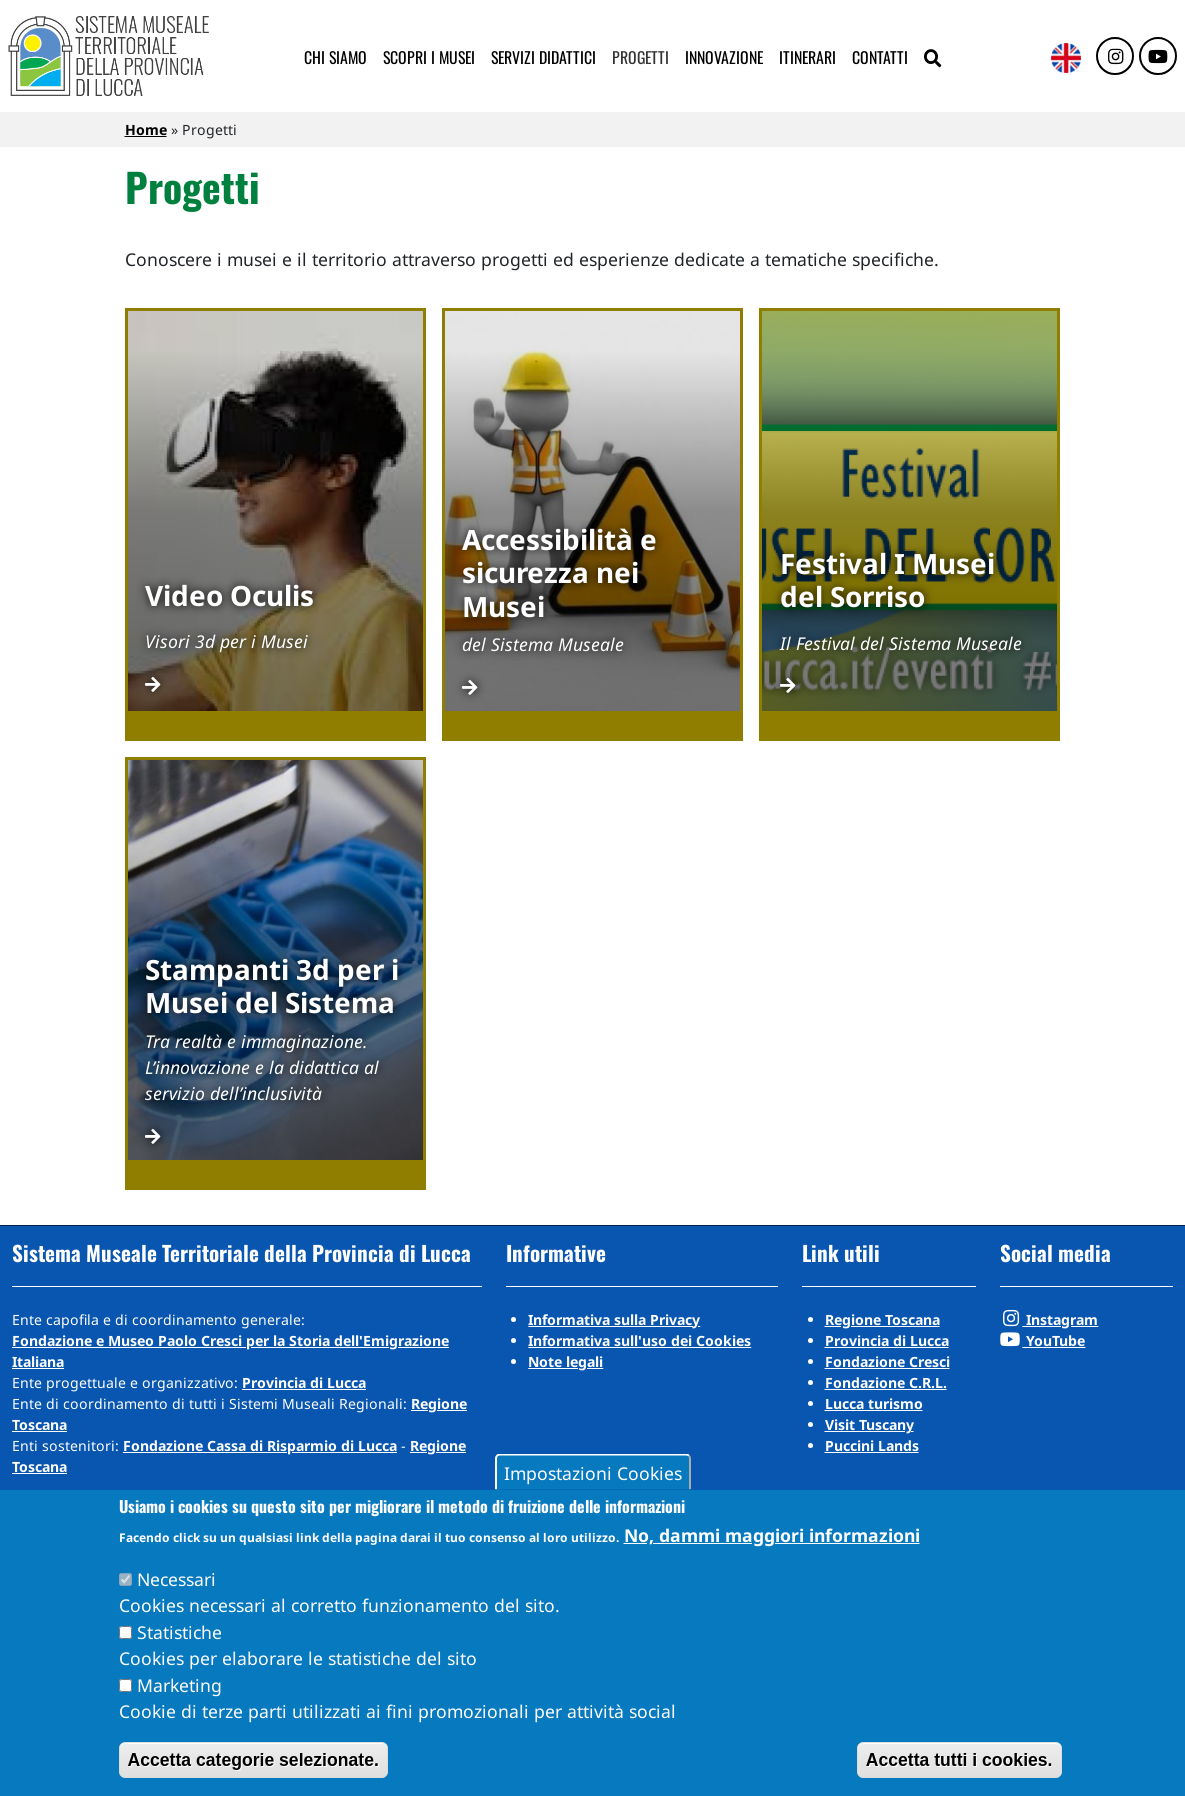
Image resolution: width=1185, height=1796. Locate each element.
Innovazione (724, 57)
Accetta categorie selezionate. (253, 1760)
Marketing (179, 1685)
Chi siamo (335, 57)
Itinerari (807, 57)
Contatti (880, 57)
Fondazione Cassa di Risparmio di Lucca (260, 1445)
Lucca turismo (874, 1403)
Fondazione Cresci (887, 1361)
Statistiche (179, 1632)
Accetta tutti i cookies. (959, 1760)
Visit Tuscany (869, 1424)
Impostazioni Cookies (593, 1472)
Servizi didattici (543, 57)
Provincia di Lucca (304, 1382)
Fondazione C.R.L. (886, 1382)
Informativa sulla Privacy (614, 1319)
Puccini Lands (872, 1445)
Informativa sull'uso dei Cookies (639, 1340)
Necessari (176, 1579)
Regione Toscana (882, 1319)
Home (146, 129)
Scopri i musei (429, 57)
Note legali (565, 1361)
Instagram (1049, 1319)
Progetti (640, 57)
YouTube (1043, 1340)
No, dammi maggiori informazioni (772, 1535)
